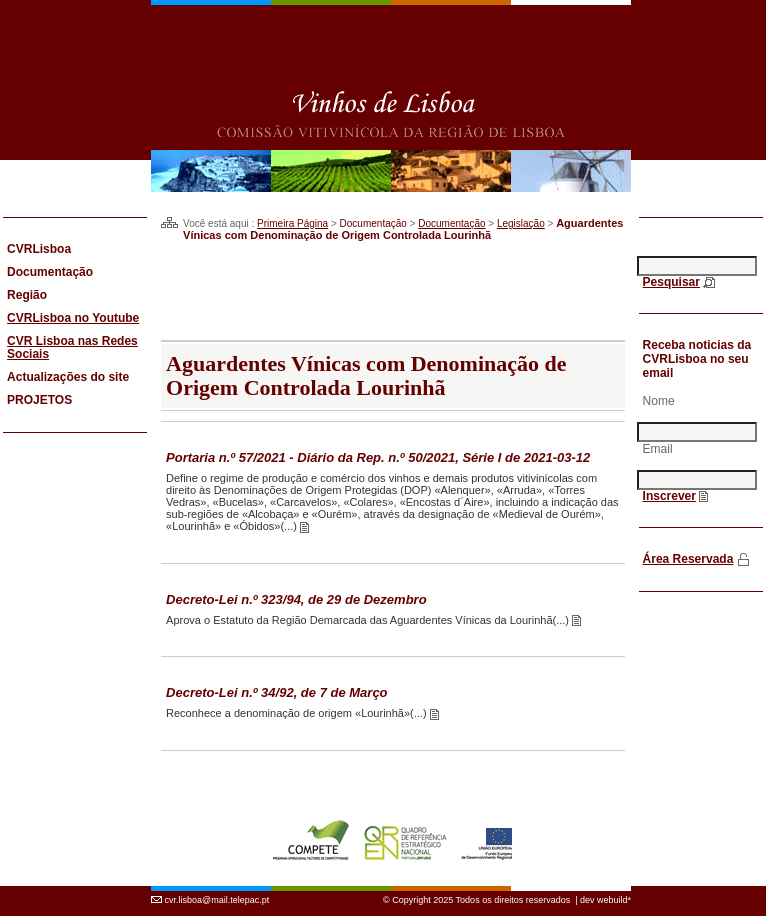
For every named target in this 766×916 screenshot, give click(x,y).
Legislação (521, 223)
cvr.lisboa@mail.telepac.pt (217, 900)
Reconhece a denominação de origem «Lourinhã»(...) (298, 713)
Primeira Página (292, 223)
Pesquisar (671, 282)
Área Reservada (688, 559)
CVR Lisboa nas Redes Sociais (72, 347)
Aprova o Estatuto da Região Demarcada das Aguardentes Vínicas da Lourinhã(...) (369, 620)
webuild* (614, 900)
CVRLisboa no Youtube (73, 318)
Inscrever (669, 496)
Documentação (451, 223)
